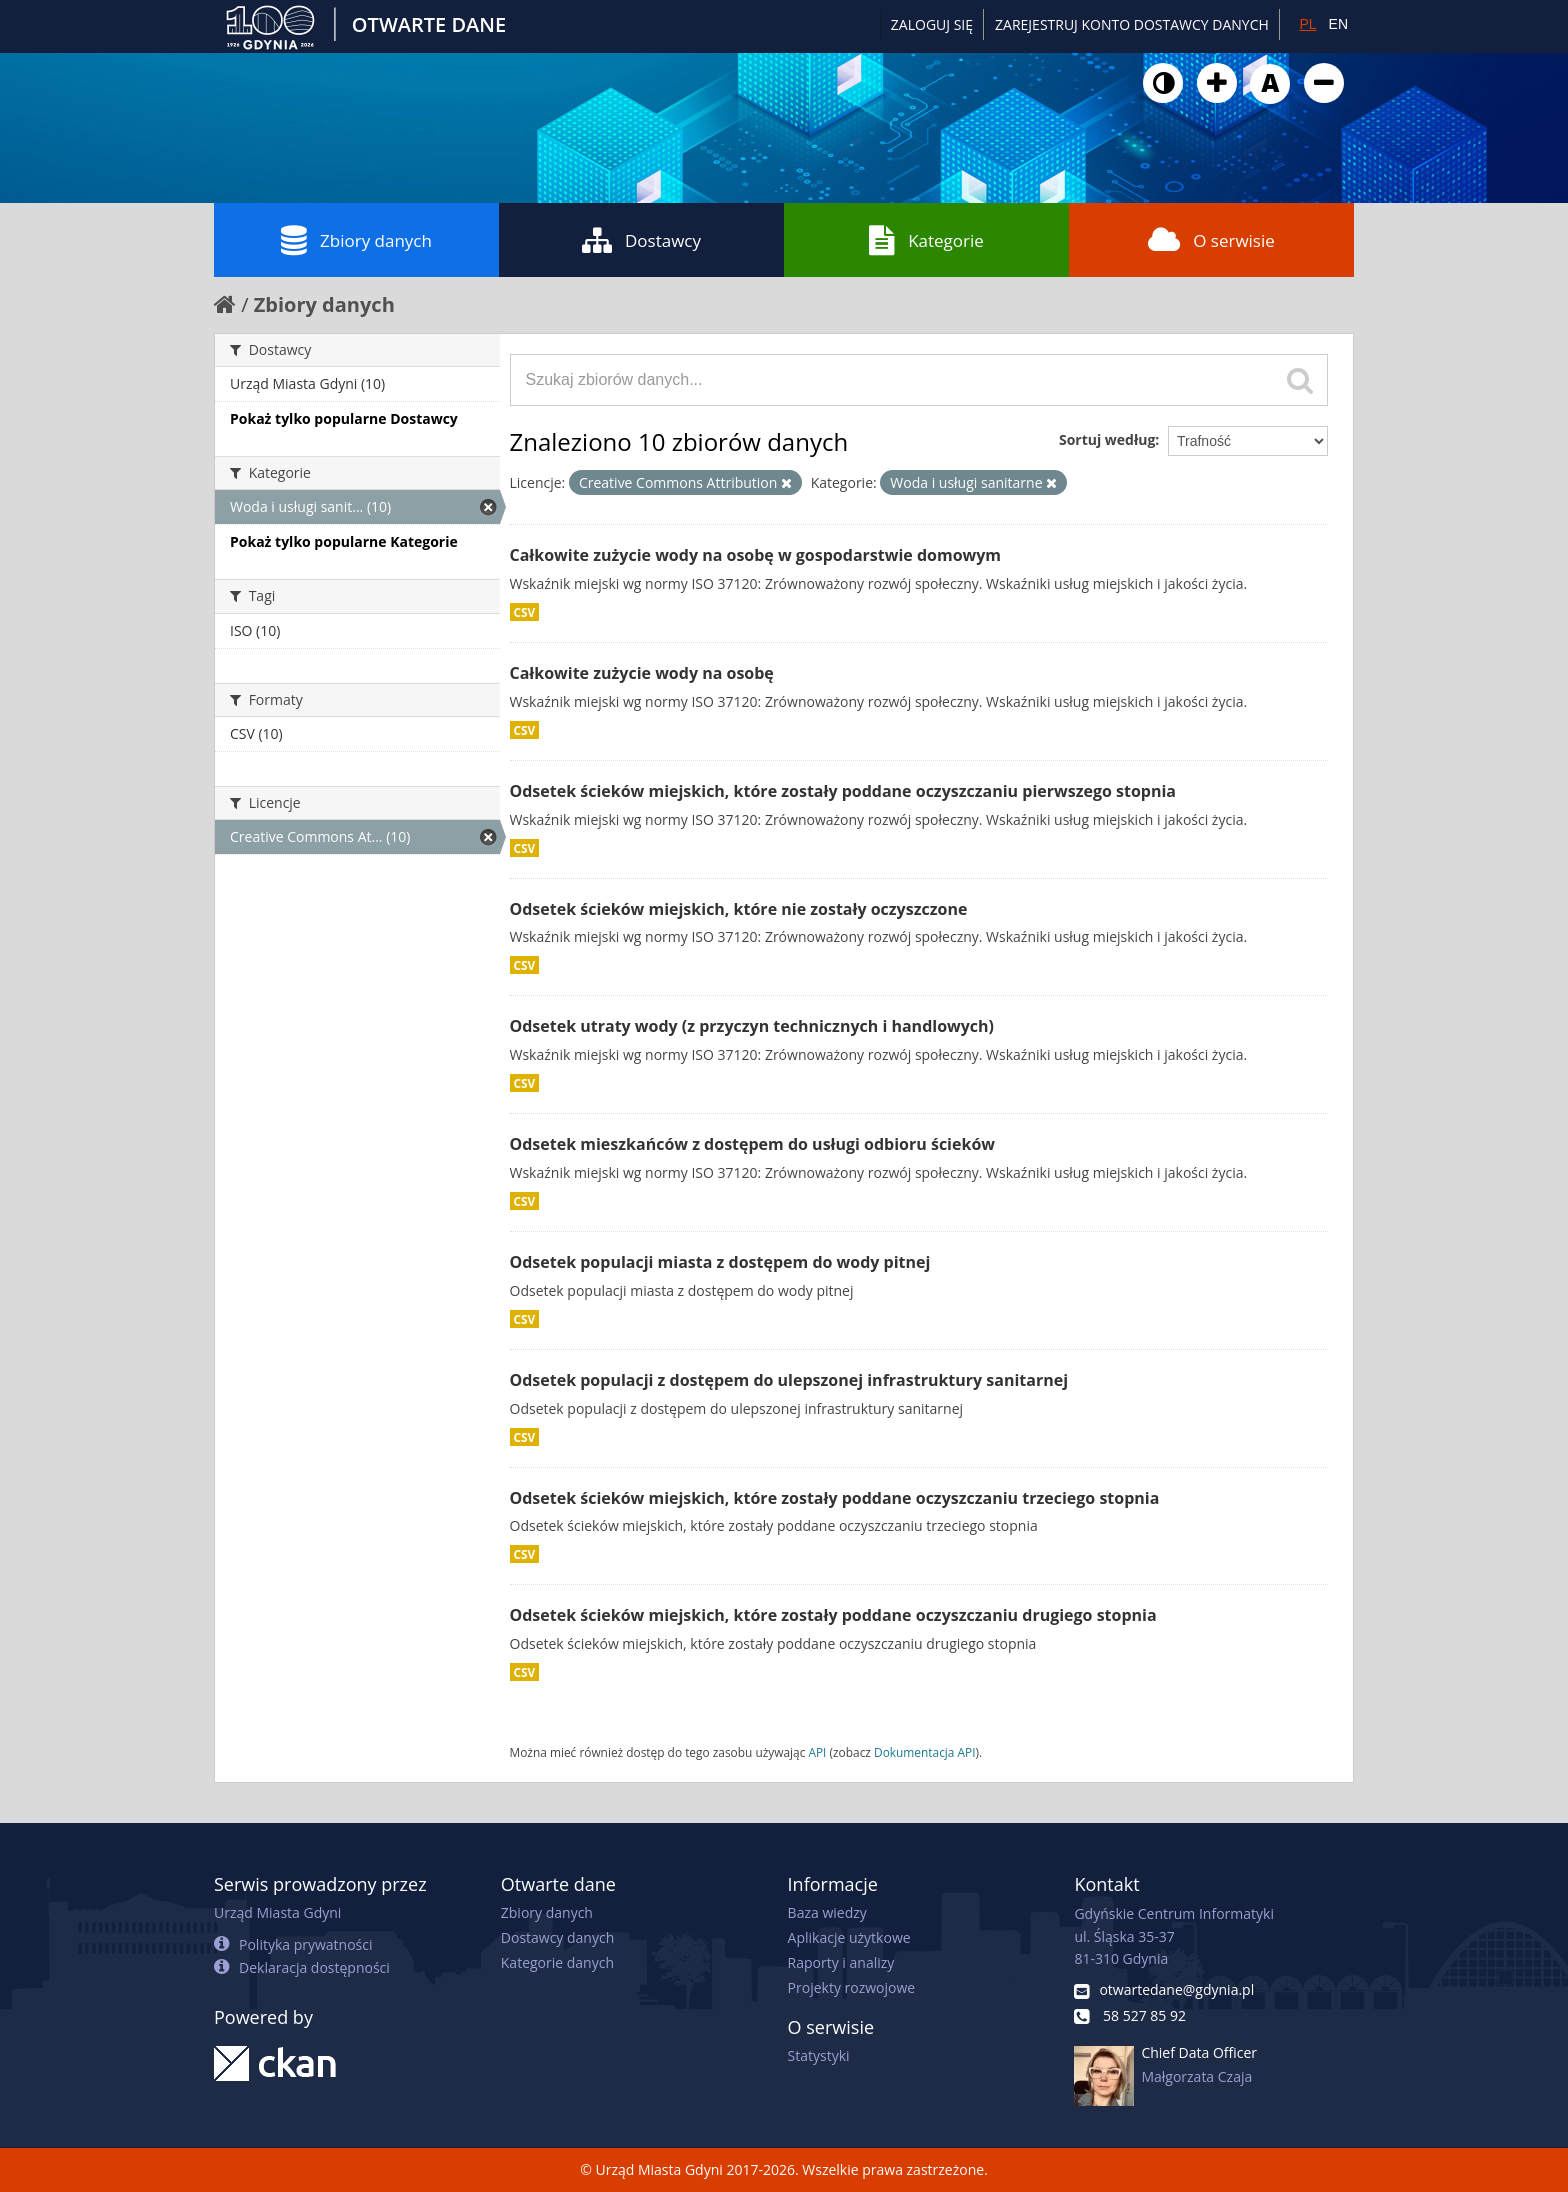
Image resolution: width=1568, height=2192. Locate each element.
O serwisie (1211, 240)
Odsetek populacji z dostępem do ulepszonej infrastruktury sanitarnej (789, 1380)
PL (1307, 24)
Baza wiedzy (827, 1912)
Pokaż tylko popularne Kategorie (344, 541)
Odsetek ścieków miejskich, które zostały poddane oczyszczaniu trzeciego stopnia (835, 1498)
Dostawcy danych (557, 1937)
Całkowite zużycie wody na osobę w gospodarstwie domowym (756, 555)
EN (1338, 24)
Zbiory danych (356, 240)
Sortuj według (1107, 439)
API (817, 1752)
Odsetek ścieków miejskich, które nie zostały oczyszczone (739, 909)
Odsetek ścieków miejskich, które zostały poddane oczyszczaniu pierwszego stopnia (843, 791)
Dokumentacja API (925, 1752)
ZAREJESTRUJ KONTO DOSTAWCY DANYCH (1132, 24)
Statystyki (819, 2055)
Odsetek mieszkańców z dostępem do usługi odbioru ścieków (752, 1144)
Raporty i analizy (841, 1962)
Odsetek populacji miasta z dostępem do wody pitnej (720, 1262)
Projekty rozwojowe (852, 1987)
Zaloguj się (932, 24)
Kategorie (926, 240)
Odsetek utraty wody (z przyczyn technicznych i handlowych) (752, 1026)
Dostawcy (641, 240)
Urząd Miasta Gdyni (277, 1912)
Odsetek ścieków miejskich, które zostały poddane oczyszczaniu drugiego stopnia (833, 1615)
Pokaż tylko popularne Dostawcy (344, 418)
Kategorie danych (557, 1962)
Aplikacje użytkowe (849, 1937)
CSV (525, 612)
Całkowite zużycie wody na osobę (642, 673)
